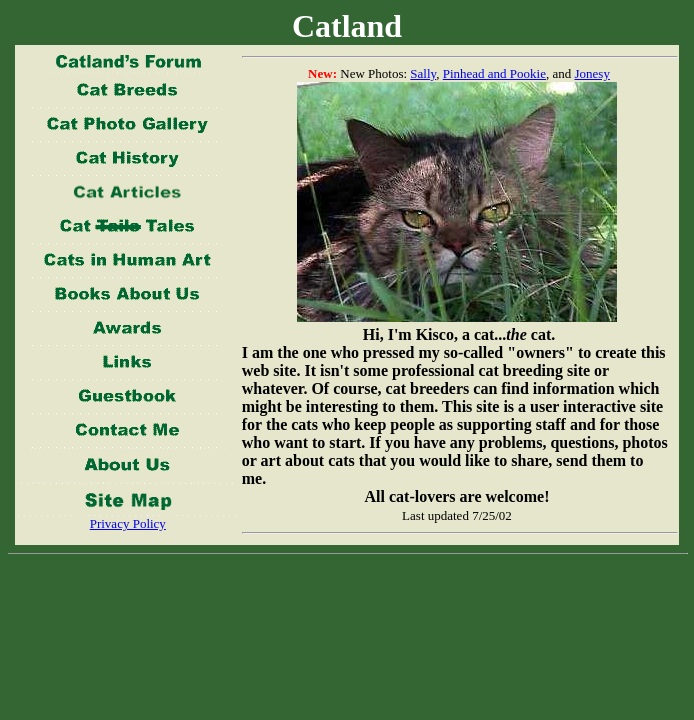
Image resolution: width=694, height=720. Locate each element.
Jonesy (592, 73)
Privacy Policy (128, 523)
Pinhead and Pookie (494, 73)
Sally (423, 73)
